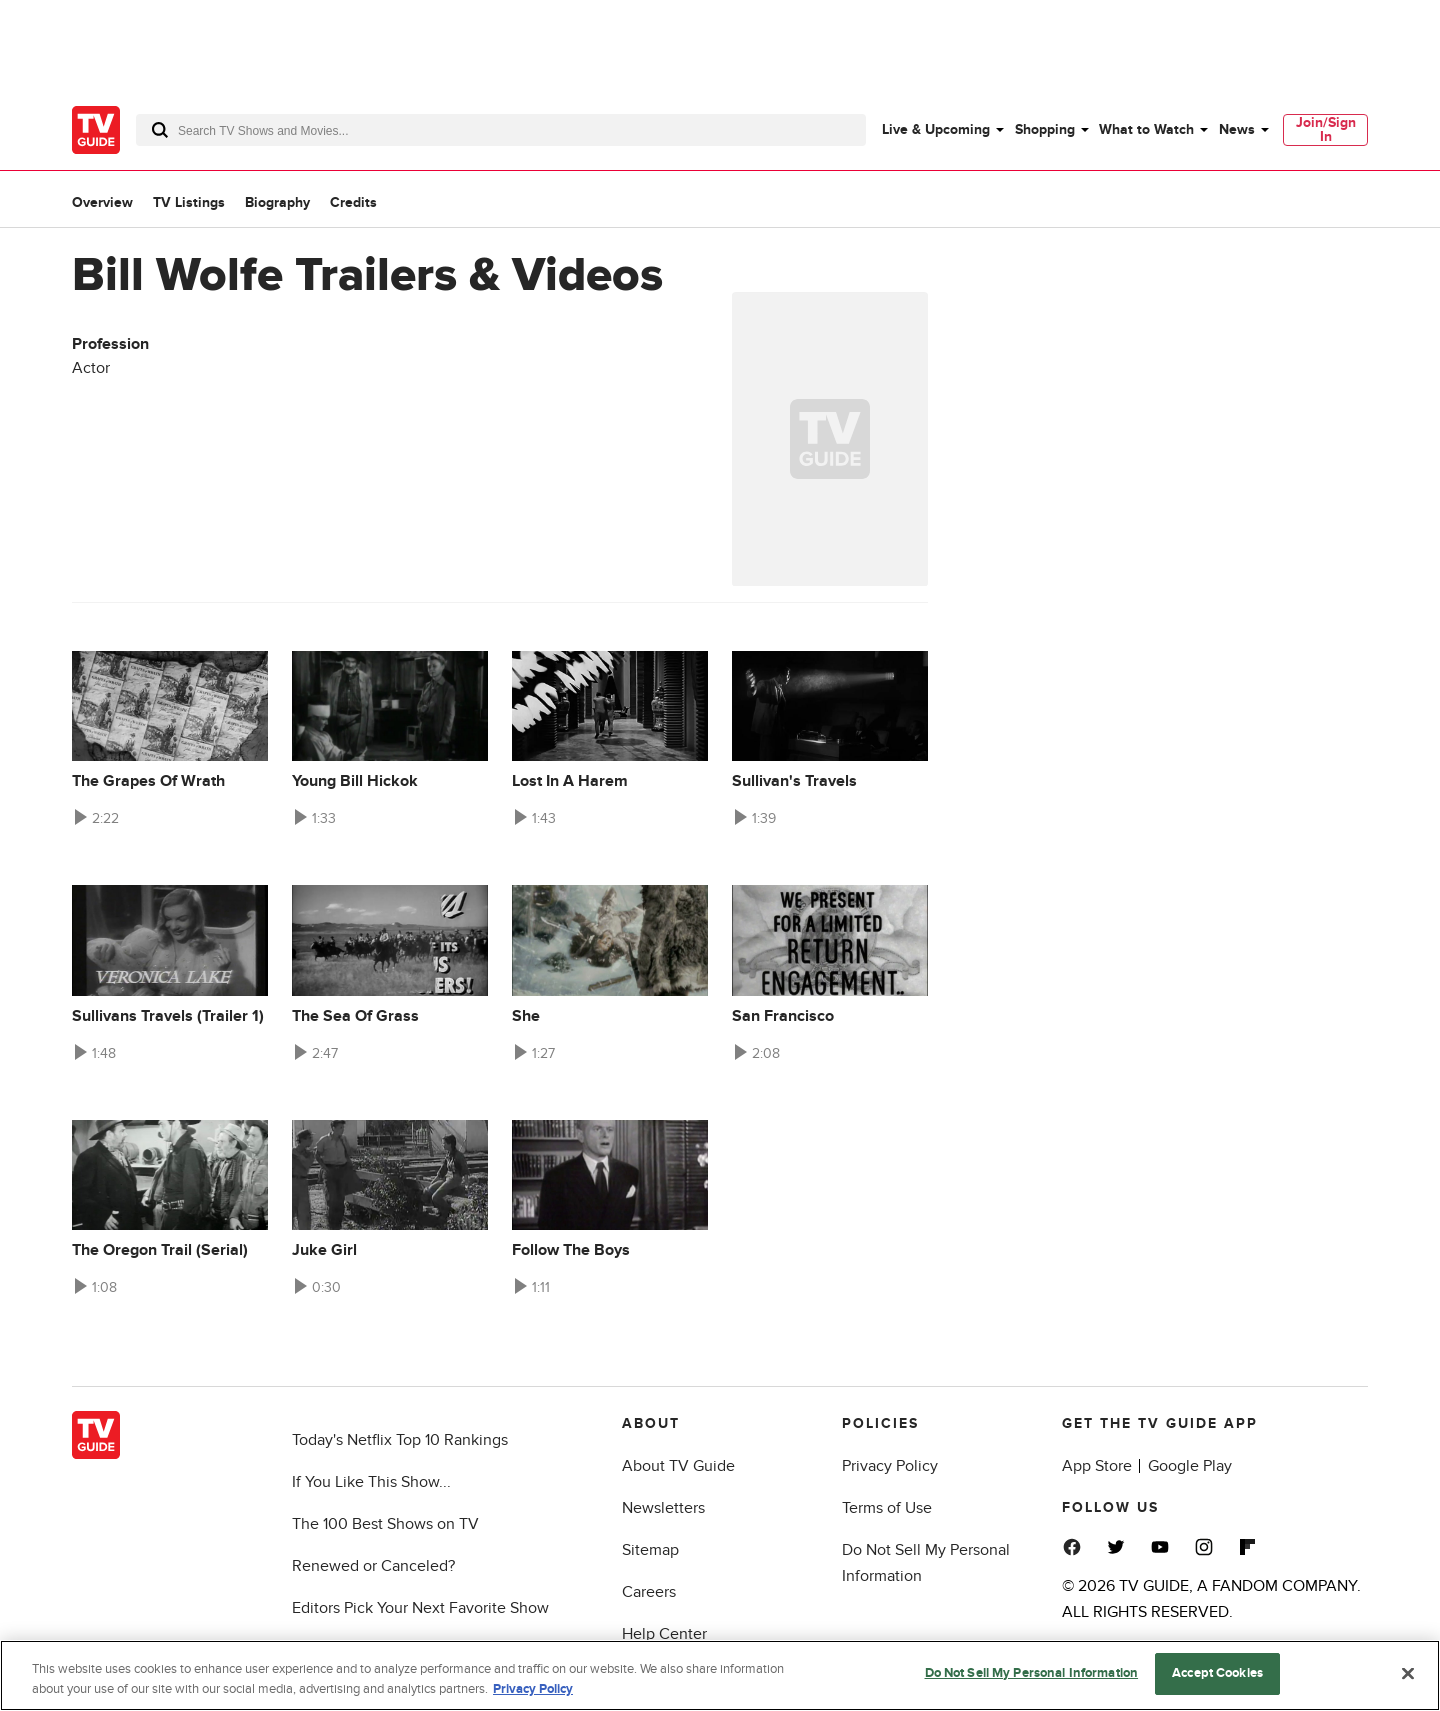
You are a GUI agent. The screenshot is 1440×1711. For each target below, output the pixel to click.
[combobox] (501, 130)
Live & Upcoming (936, 129)
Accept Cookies (1217, 1673)
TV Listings (189, 202)
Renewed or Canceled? (373, 1566)
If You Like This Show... (371, 1482)
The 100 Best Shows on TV (385, 1524)
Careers (649, 1592)
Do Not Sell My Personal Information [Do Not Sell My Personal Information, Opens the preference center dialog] (1032, 1673)
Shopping (1045, 129)
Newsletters (663, 1508)
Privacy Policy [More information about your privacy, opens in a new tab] (533, 1689)
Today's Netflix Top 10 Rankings (400, 1440)
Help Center (664, 1634)
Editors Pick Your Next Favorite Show (420, 1608)
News (1237, 129)
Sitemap (650, 1550)
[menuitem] (942, 130)
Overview (102, 202)
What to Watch (1146, 129)
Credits (353, 202)
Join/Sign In (1326, 129)
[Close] (1408, 1673)
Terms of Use (887, 1508)
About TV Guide (678, 1466)
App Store (1097, 1466)
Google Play (1190, 1466)
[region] (720, 1675)
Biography (277, 202)
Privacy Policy (890, 1466)
